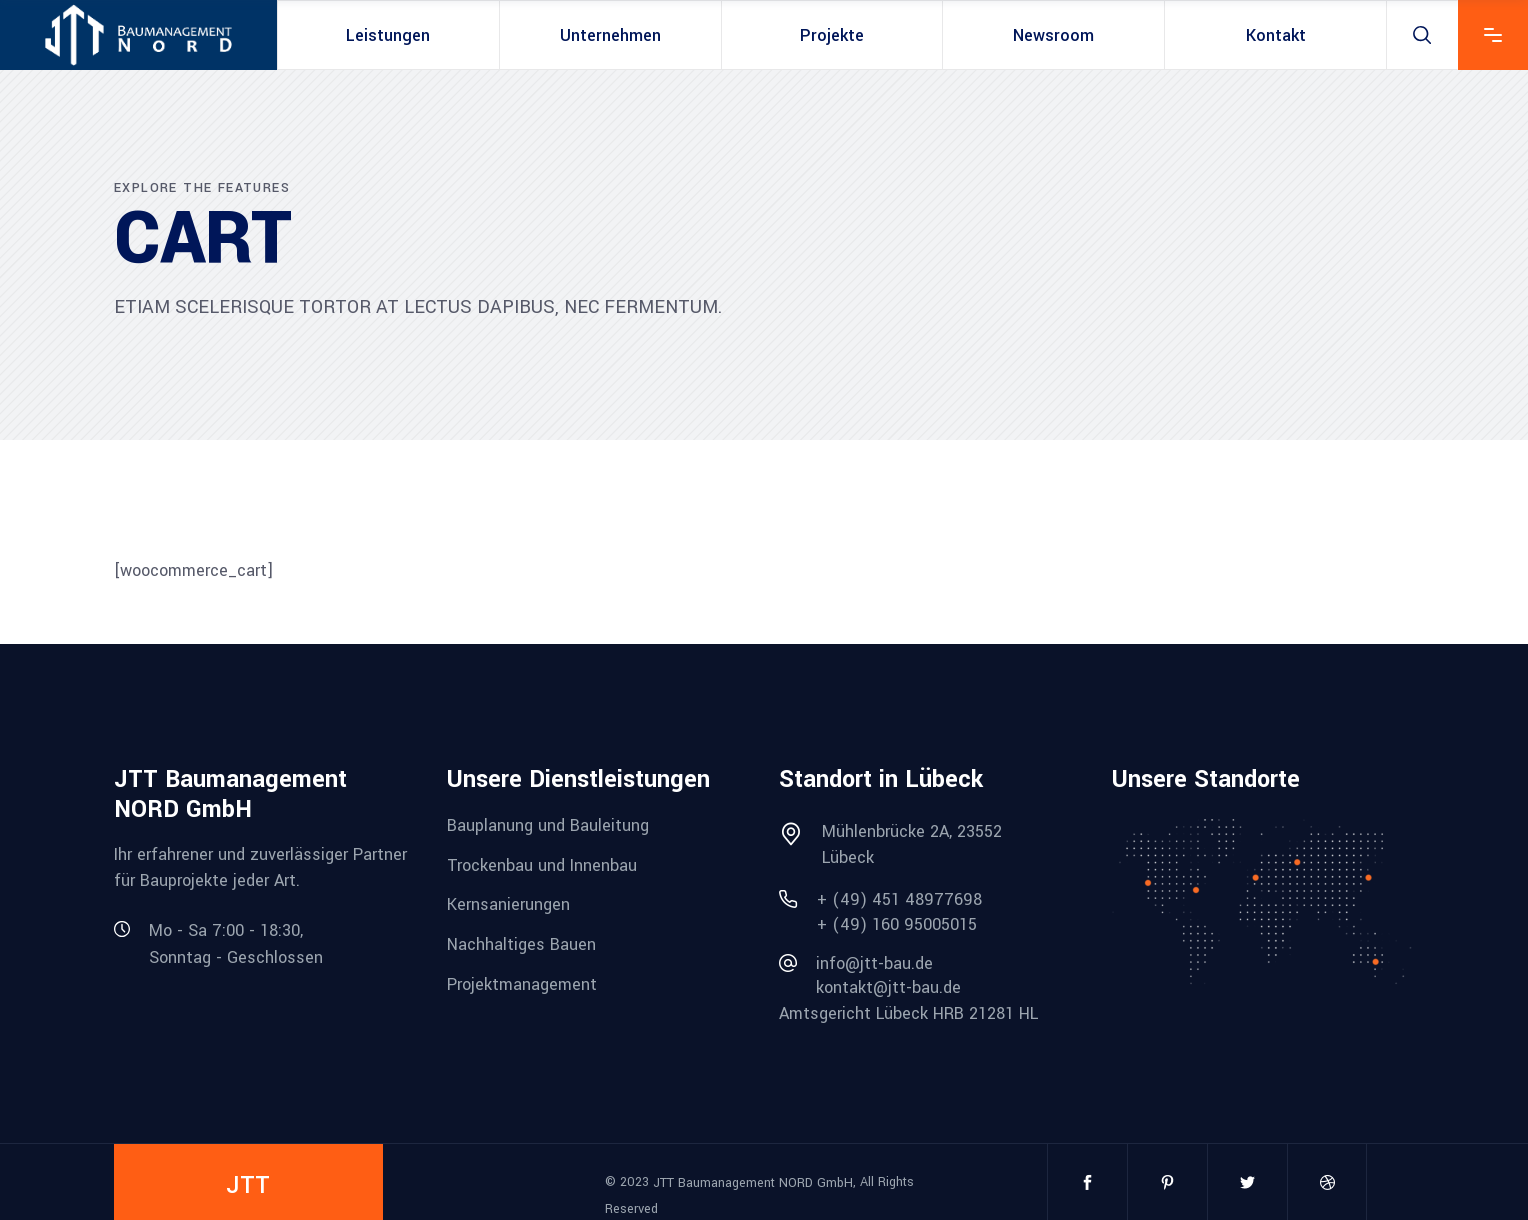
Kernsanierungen (508, 904)
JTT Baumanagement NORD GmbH (753, 1183)
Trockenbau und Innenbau (542, 864)
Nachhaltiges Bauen (521, 944)
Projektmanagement (522, 983)
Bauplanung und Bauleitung (548, 825)
